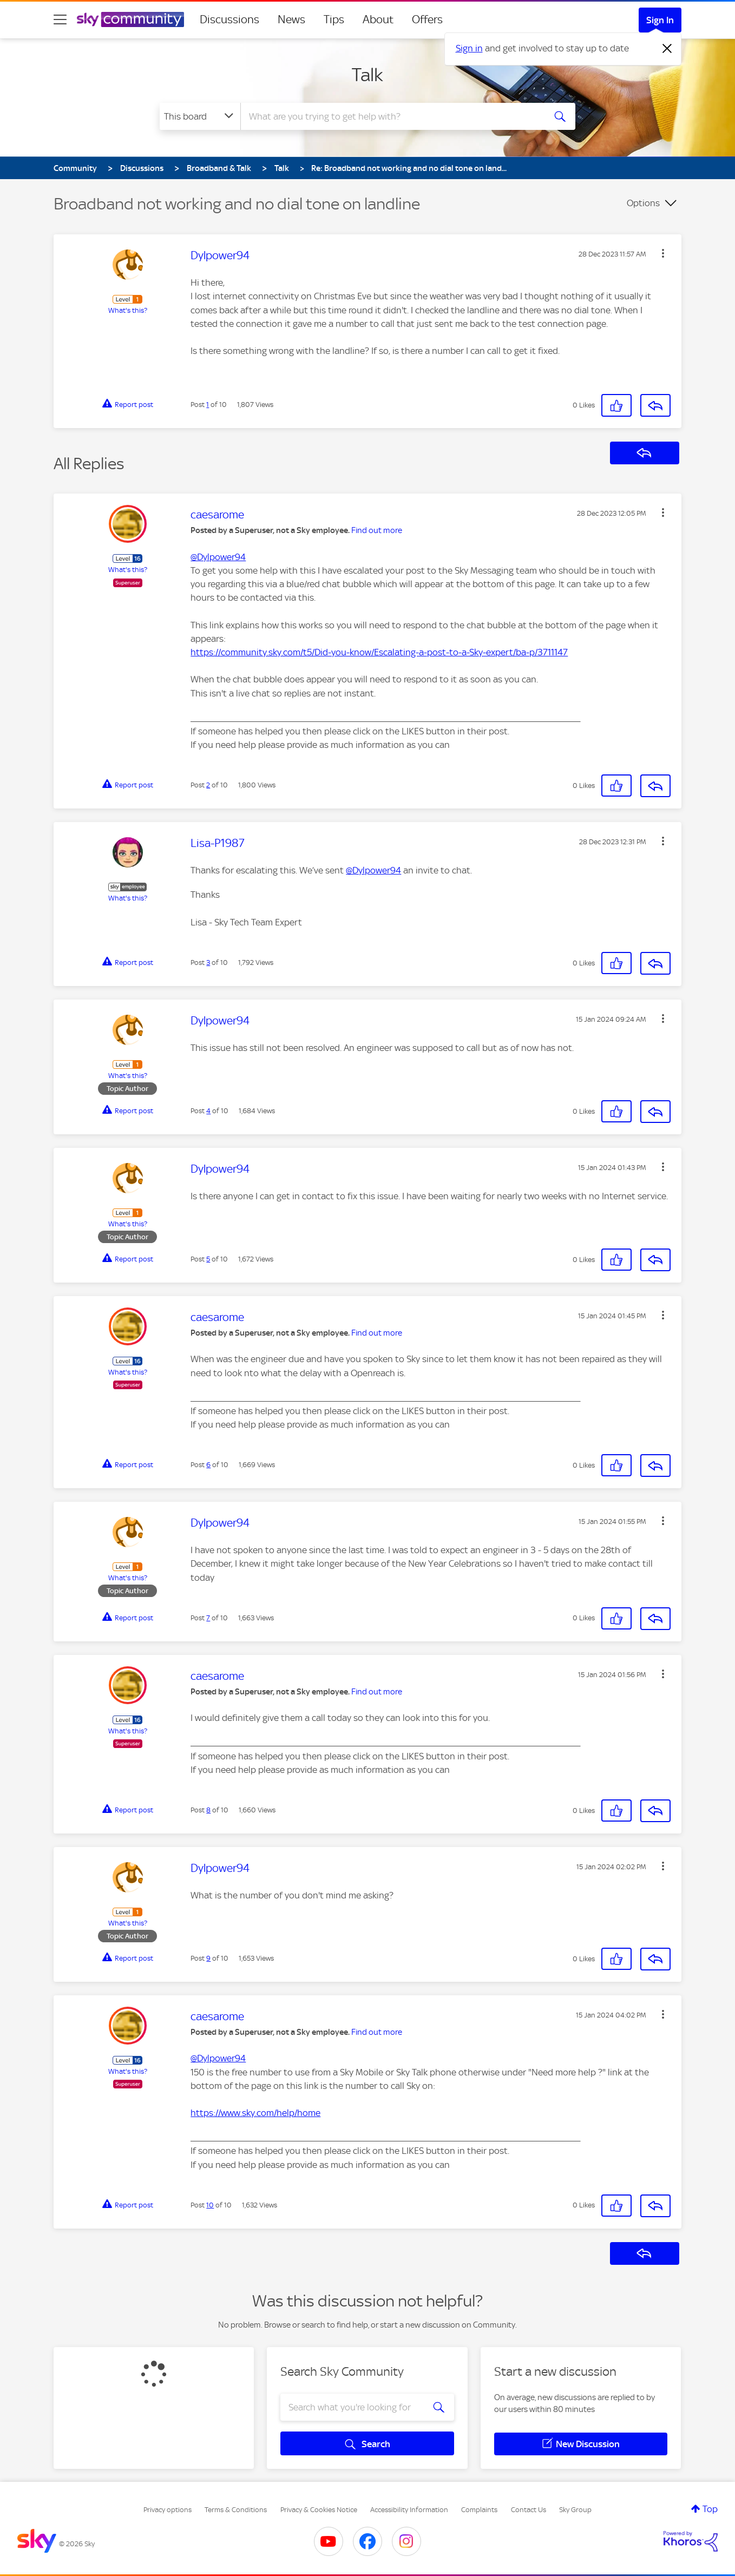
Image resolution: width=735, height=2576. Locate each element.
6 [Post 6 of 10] (208, 1465)
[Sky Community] (130, 19)
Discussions (229, 19)
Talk (367, 75)
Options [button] (643, 203)
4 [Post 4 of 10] (208, 1111)
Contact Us (528, 2510)
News (291, 19)
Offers (427, 19)
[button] (663, 253)
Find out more (376, 530)
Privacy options (167, 2510)
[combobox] (391, 116)
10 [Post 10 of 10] (210, 2205)
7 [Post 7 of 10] (208, 1618)
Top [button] (710, 2508)
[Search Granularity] (200, 116)
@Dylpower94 (218, 556)
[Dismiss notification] (667, 48)
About (378, 19)
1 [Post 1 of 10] (207, 404)
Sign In (660, 20)
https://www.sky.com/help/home (255, 2112)
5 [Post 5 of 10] (208, 1259)
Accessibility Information (409, 2510)
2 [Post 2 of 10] (208, 785)
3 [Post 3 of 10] (208, 962)
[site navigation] (60, 19)
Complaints (479, 2510)
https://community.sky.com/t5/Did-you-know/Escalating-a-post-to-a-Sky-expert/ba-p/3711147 (379, 652)
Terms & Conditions (236, 2510)
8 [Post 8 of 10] (208, 1810)
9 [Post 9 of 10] (208, 1958)
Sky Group (575, 2510)
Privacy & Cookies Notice (318, 2510)
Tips (334, 19)
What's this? (127, 310)
